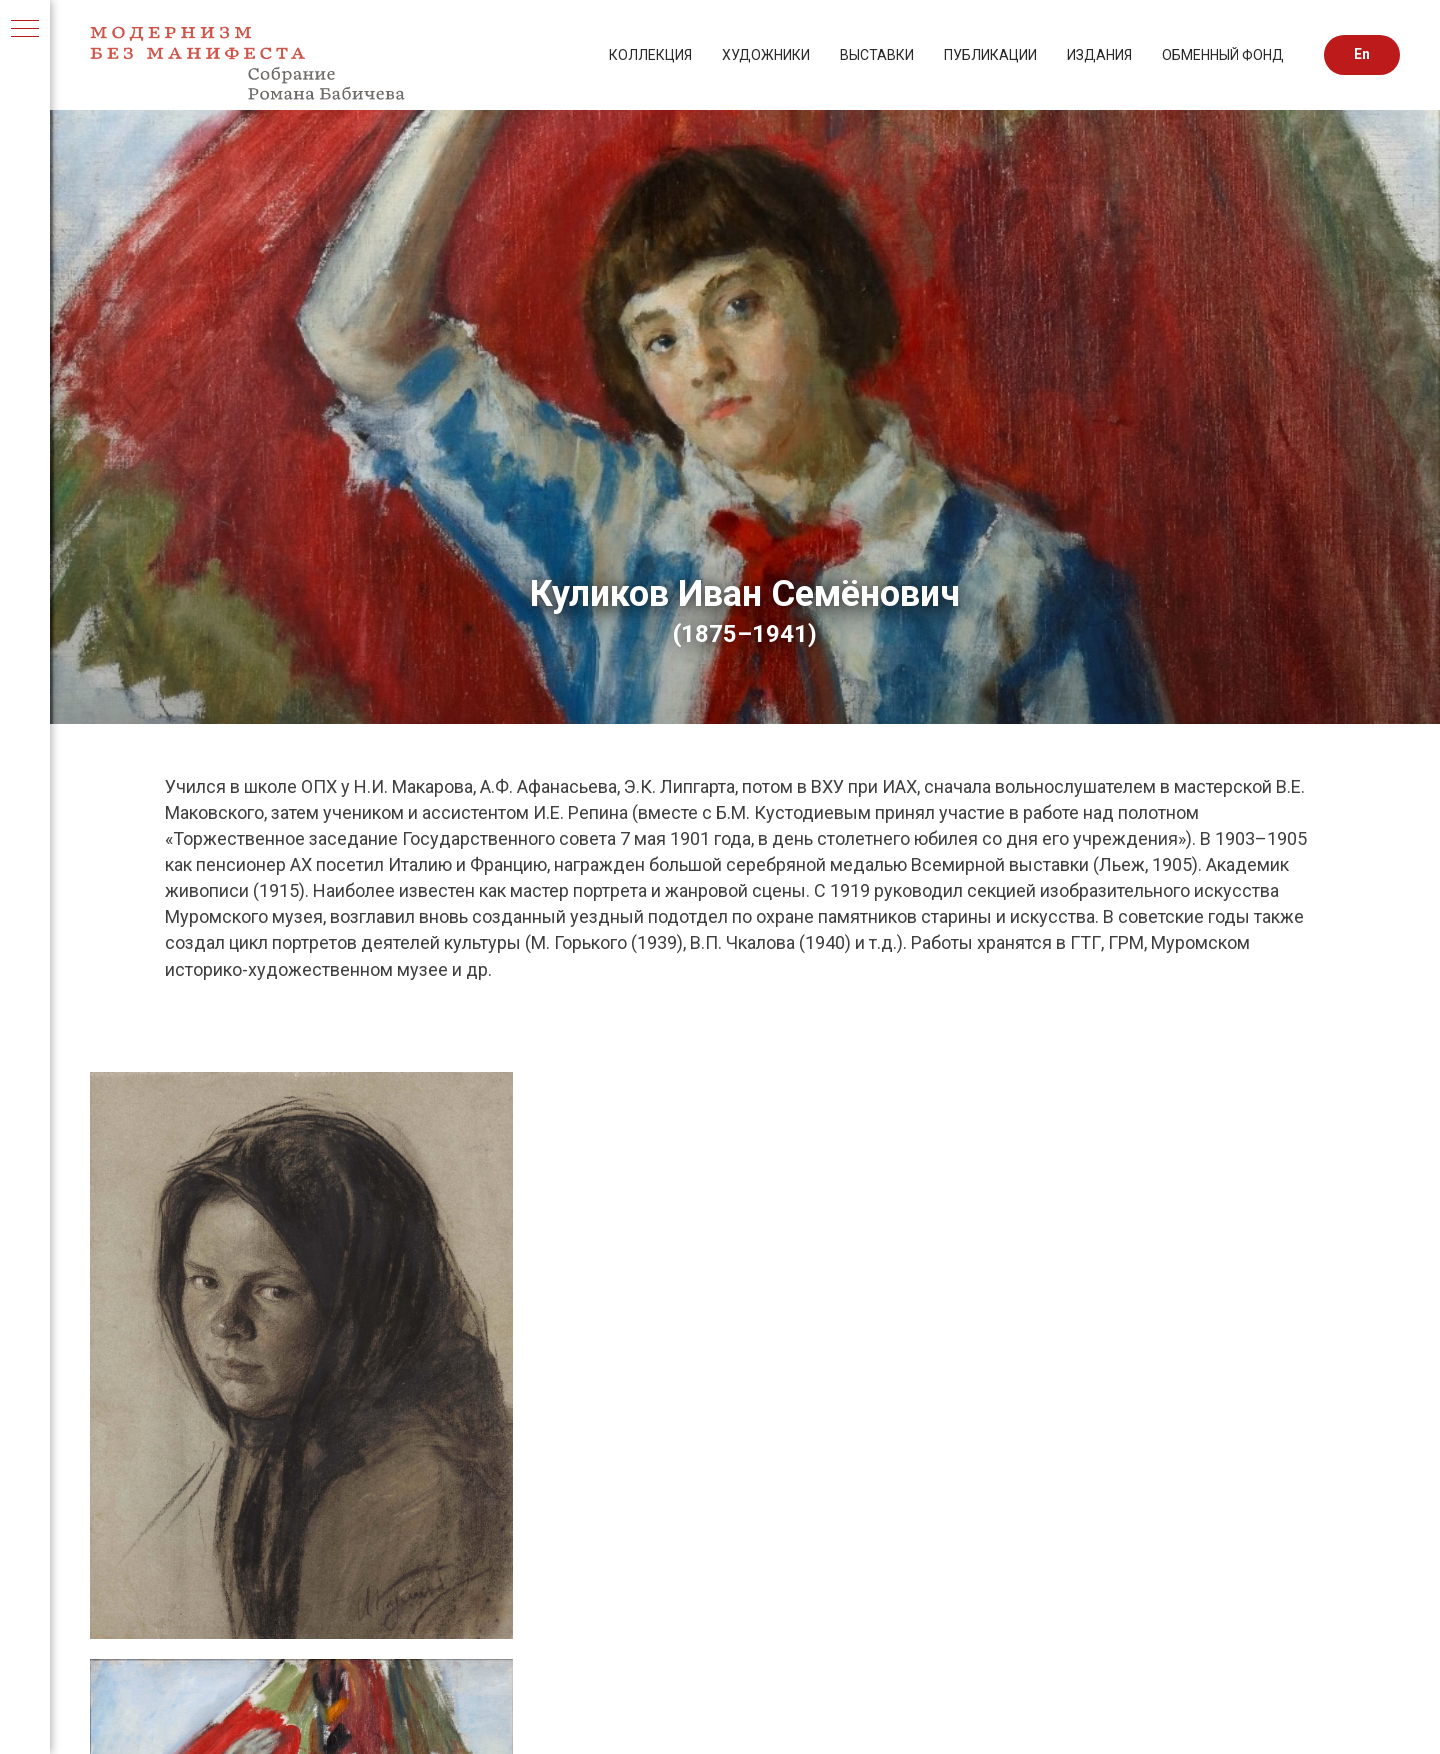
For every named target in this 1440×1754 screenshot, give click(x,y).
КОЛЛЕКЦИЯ (650, 55)
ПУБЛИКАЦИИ (990, 55)
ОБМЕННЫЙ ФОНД (1223, 55)
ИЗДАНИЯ (1099, 55)
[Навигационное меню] (25, 30)
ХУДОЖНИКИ (766, 55)
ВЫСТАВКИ (877, 55)
